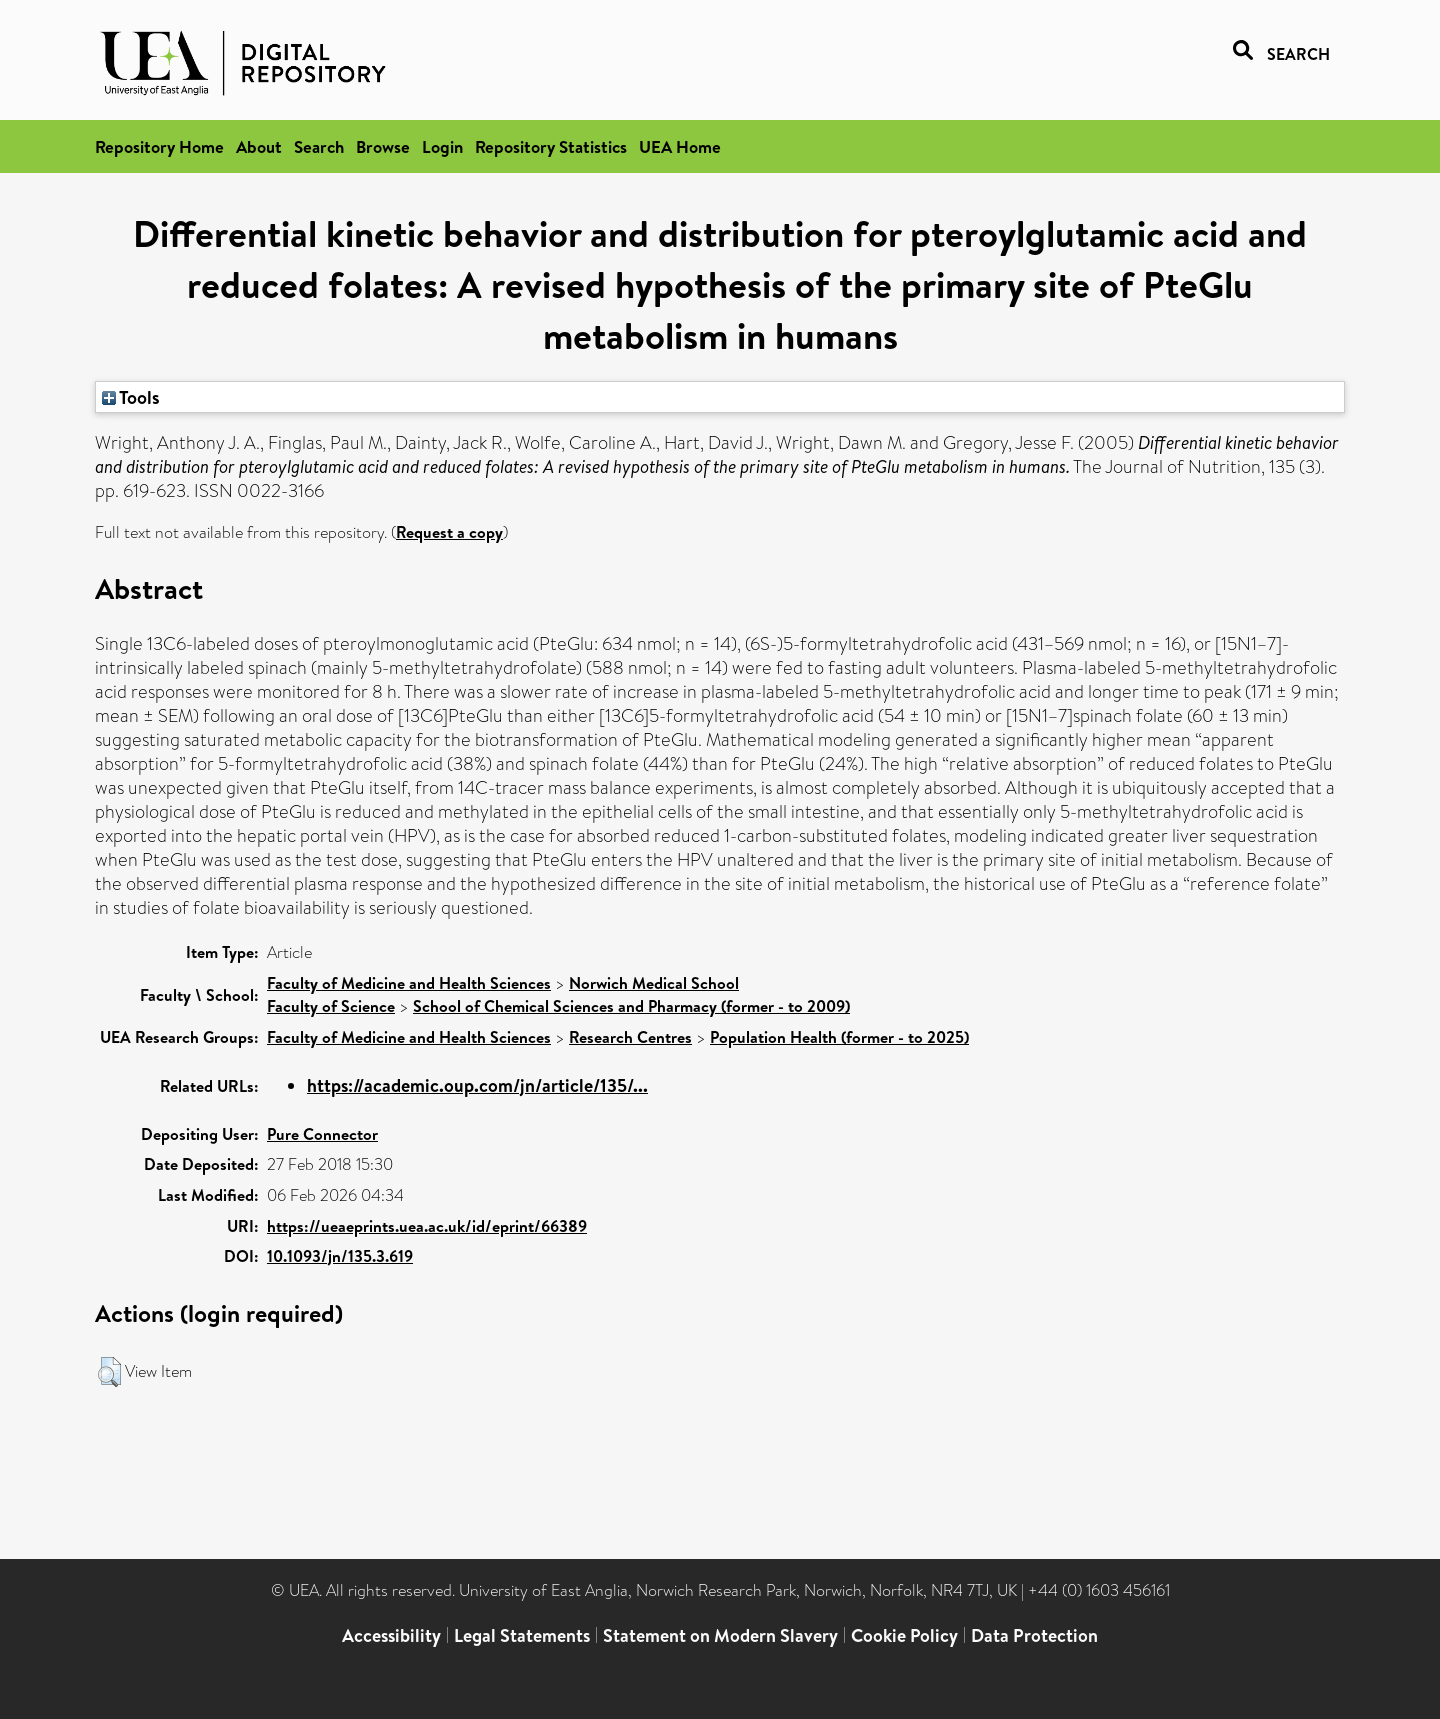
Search (319, 146)
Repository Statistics (551, 146)
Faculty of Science (331, 1006)
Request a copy (449, 532)
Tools (131, 397)
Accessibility (391, 1635)
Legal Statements (522, 1635)
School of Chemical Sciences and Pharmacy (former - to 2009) (631, 1006)
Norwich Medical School (654, 983)
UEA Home (680, 146)
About (259, 146)
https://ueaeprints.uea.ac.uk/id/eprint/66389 (427, 1226)
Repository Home (159, 146)
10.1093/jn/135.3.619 (340, 1256)
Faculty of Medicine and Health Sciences (409, 983)
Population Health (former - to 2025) (839, 1037)
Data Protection (1034, 1635)
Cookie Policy (904, 1635)
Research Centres (630, 1037)
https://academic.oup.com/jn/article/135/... (477, 1085)
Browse (383, 146)
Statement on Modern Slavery (720, 1635)
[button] (109, 1372)
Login (442, 146)
